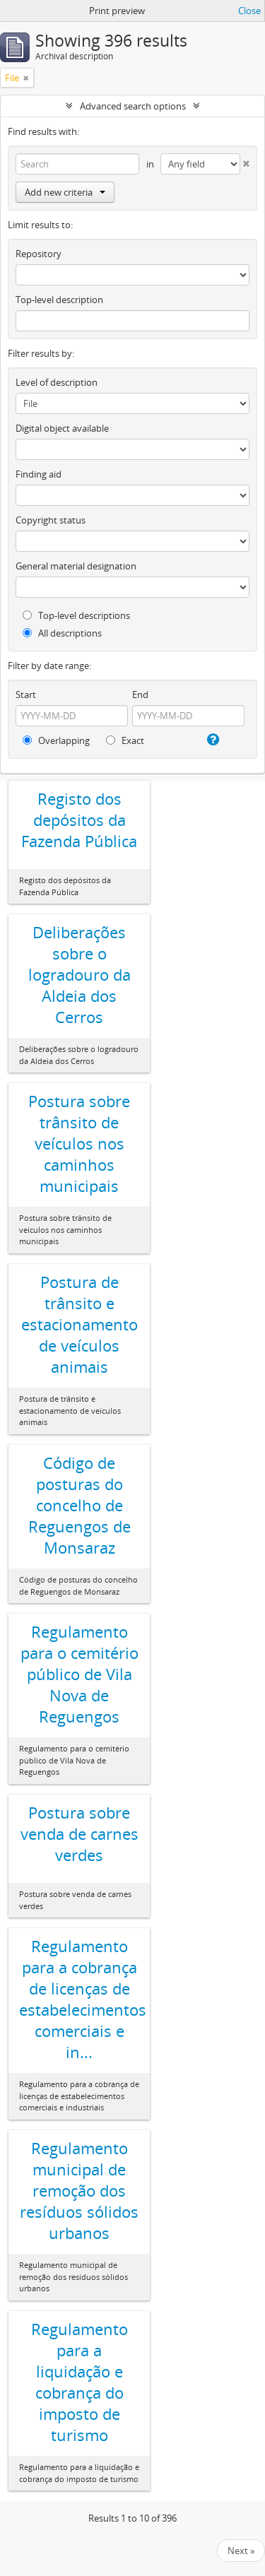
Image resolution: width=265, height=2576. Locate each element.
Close (249, 10)
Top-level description (59, 299)
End (140, 694)
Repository (38, 253)
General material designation (76, 566)
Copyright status (51, 520)
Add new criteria (65, 192)
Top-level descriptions (76, 615)
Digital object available (62, 428)
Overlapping (56, 740)
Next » (241, 2550)
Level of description (57, 382)
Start (26, 694)
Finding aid (38, 474)
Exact (125, 740)
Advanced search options (133, 106)
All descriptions (62, 633)
